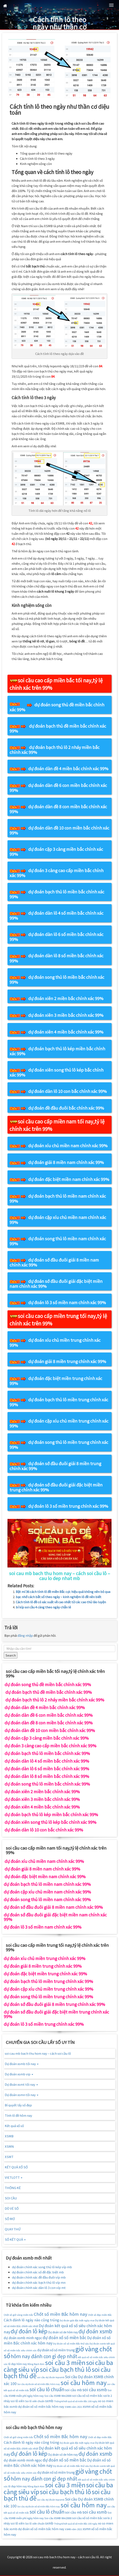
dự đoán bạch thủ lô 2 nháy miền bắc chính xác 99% (55, 749)
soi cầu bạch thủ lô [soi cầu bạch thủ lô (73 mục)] (65, 2369)
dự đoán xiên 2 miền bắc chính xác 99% (65, 998)
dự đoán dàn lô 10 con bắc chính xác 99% (67, 1091)
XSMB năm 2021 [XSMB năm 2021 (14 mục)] (73, 2406)
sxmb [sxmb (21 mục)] (49, 2400)
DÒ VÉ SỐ (12, 2208)
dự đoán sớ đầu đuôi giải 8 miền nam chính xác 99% (54, 1262)
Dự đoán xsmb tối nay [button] (22, 2064)
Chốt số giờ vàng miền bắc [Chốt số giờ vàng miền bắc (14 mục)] (18, 2314)
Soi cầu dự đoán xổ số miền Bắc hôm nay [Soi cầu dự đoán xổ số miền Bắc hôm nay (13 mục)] (38, 2384)
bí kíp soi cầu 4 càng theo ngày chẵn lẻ (43, 1607)
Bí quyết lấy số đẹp (18, 2105)
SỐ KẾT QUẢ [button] (15, 2239)
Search (10, 1655)
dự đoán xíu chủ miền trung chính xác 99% (55, 1342)
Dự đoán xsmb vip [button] (19, 2074)
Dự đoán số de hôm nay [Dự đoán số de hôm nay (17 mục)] (63, 2332)
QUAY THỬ (13, 2229)
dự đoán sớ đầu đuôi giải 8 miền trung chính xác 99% (55, 1465)
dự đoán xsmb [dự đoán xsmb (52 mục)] (95, 2331)
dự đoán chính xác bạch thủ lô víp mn (39, 2282)
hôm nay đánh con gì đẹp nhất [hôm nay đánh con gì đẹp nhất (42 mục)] (44, 2356)
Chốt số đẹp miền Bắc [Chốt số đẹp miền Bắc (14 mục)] (100, 2314)
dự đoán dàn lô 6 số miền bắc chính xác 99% (56, 936)
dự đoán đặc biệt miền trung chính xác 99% (56, 1380)
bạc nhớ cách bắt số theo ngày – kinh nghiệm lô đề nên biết (58, 1597)
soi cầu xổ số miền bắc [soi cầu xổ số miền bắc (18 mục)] (87, 2395)
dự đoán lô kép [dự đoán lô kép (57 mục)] (29, 2331)
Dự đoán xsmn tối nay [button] (21, 2095)
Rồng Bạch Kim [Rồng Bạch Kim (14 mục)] (36, 2364)
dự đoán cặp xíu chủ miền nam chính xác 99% (58, 1219)
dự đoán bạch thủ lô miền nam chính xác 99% (58, 1198)
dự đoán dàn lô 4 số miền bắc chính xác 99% (56, 915)
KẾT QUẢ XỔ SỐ (16, 2167)
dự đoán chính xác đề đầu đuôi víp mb (39, 2277)
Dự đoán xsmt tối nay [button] (21, 2084)
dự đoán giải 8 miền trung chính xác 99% (67, 1361)
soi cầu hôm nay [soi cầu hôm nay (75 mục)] (84, 2382)
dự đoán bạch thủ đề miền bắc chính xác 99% (58, 728)
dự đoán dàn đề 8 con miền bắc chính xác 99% (58, 808)
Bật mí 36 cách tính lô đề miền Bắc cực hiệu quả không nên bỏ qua (63, 1591)
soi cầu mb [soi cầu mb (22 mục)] (73, 2389)
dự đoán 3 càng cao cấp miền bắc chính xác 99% (56, 872)
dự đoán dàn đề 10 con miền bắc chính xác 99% (59, 830)
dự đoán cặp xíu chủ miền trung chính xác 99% (59, 1423)
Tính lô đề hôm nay (18, 2115)
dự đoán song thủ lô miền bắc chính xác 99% (57, 979)
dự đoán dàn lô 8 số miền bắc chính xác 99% (56, 958)
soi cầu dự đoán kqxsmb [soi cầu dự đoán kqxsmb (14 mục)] (50, 2377)
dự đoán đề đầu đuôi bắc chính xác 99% (66, 1108)
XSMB (9, 2136)
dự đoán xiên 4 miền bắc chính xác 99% (65, 1032)
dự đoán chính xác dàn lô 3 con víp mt (39, 2287)
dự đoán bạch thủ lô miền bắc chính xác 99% (57, 894)
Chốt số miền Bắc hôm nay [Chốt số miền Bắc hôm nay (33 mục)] (60, 2314)
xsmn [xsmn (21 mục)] (87, 2406)
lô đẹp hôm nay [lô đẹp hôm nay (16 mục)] (17, 2364)
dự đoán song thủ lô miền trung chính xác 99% (59, 1444)
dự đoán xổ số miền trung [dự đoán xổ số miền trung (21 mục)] (56, 2350)
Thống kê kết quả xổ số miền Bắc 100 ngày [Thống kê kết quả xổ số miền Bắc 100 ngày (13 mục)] (75, 2401)
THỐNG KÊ (13, 2188)
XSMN (9, 2146)
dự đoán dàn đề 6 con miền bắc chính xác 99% (58, 787)
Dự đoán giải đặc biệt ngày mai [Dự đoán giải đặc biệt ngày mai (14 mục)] (77, 2320)
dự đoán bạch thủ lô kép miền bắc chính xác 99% (57, 1051)
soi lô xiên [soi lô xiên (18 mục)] (17, 2401)
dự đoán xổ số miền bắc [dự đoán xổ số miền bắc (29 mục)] (64, 2337)
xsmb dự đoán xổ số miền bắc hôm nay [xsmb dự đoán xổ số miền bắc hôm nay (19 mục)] (37, 2406)
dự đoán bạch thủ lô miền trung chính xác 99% (59, 1402)
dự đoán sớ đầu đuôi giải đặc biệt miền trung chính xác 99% (56, 1487)
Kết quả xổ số (14, 2126)
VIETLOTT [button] (13, 2177)
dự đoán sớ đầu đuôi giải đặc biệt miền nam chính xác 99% (56, 1283)
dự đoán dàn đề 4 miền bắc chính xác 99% (68, 768)
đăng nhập (25, 1635)
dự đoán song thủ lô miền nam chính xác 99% (58, 1240)
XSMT (9, 2157)
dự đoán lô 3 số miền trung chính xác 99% (68, 1506)
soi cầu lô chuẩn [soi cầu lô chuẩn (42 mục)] (47, 2389)
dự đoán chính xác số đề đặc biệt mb (38, 2272)
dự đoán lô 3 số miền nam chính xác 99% (67, 1302)
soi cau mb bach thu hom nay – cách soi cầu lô (38, 2053)
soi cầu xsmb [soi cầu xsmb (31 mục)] (95, 2389)
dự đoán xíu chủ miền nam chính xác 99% (68, 1145)
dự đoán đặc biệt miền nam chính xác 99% (68, 1179)
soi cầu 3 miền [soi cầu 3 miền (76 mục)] (65, 2362)
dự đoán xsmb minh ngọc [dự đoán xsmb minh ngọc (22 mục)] (23, 2337)
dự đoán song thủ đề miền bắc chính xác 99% (57, 707)
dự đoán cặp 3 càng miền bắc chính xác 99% (56, 851)
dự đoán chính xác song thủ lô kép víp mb (42, 2267)
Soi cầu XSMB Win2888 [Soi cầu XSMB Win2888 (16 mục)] (58, 2396)
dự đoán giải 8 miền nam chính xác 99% (66, 1162)
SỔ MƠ (10, 2219)
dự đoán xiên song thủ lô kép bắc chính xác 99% (56, 1072)
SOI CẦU (11, 2198)
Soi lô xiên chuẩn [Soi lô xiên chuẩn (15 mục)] (35, 2401)
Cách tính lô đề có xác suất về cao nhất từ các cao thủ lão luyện (61, 1602)
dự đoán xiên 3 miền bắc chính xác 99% (65, 1015)
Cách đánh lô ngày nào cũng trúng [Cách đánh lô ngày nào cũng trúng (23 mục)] (31, 2319)
